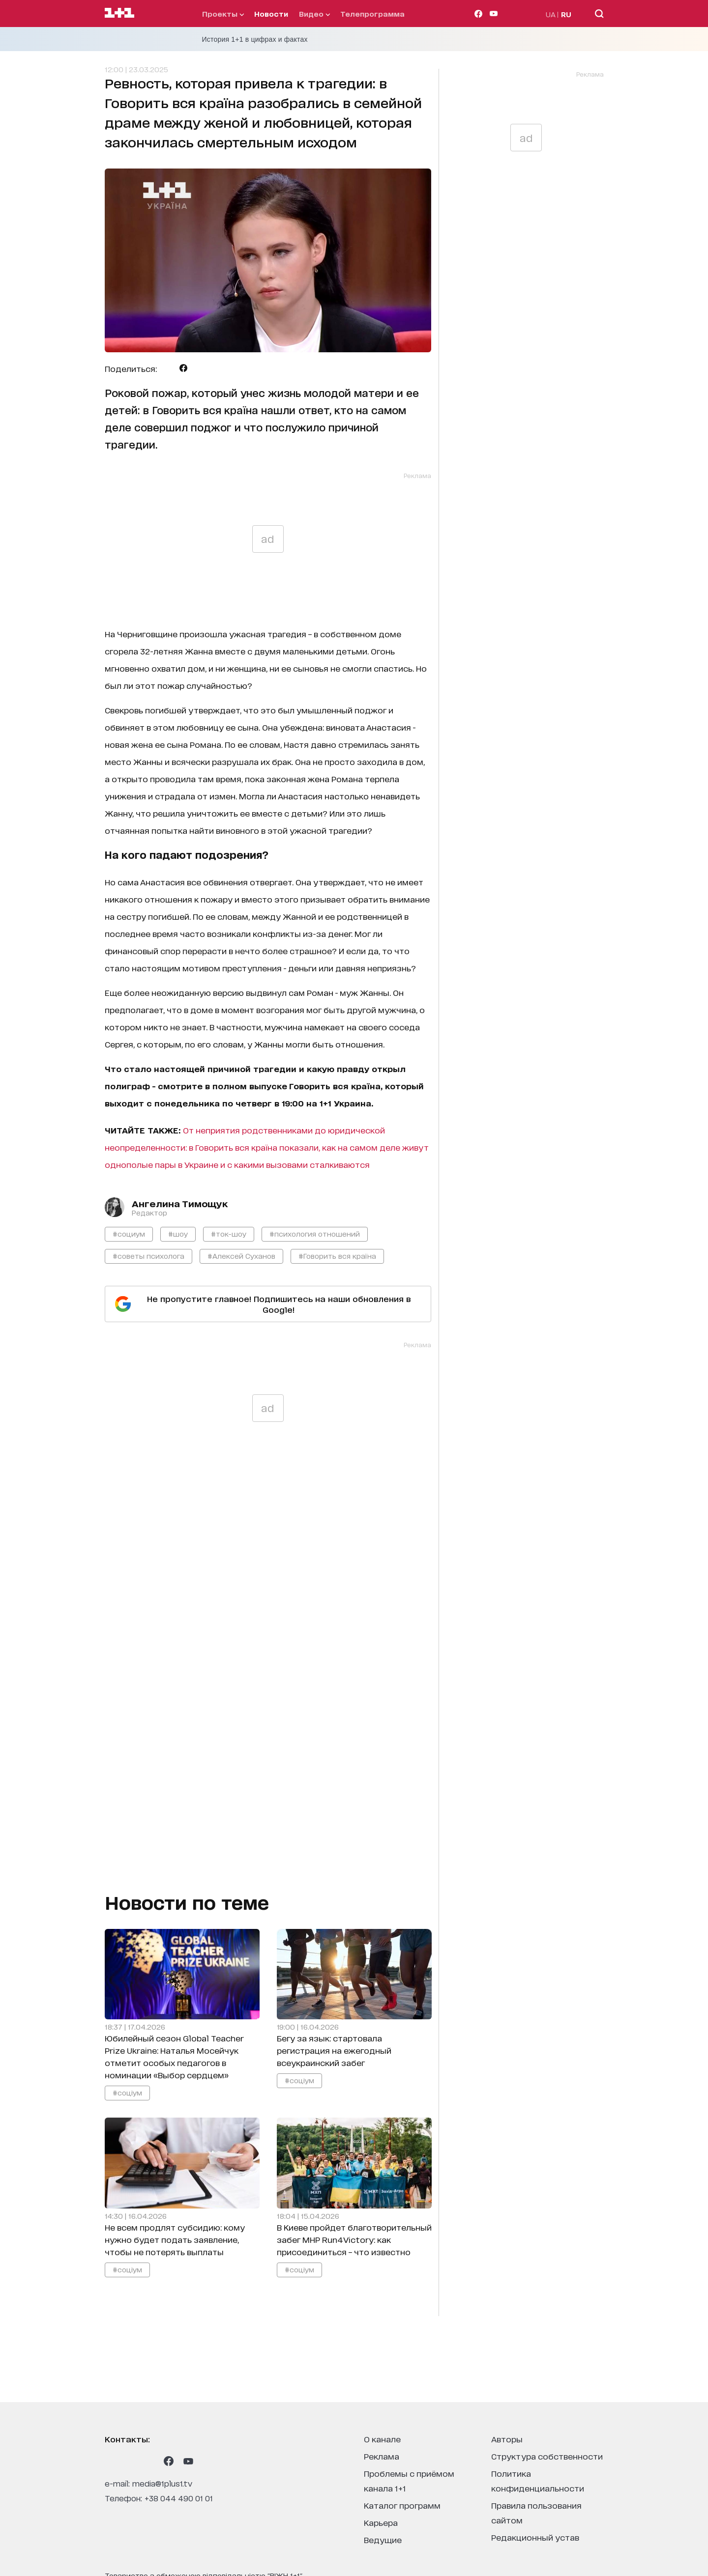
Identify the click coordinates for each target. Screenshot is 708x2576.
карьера (381, 2522)
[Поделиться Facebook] (183, 368)
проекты (223, 13)
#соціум (127, 2092)
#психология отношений (314, 1233)
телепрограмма (372, 13)
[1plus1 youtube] (188, 2461)
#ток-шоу (228, 1233)
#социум (129, 1233)
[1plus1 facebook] (169, 2461)
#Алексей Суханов (241, 1255)
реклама (381, 2456)
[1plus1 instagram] (110, 2461)
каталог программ (402, 2505)
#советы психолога (148, 1255)
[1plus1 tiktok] (149, 2461)
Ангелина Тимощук (180, 1203)
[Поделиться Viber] (199, 368)
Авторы (507, 2438)
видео (314, 13)
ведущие (383, 2539)
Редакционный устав (535, 2537)
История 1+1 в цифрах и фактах (255, 39)
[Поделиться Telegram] (168, 368)
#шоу (178, 1233)
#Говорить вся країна (337, 1255)
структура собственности (547, 2456)
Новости (271, 13)
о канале (382, 2438)
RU (566, 14)
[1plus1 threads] (129, 2461)
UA (551, 14)
